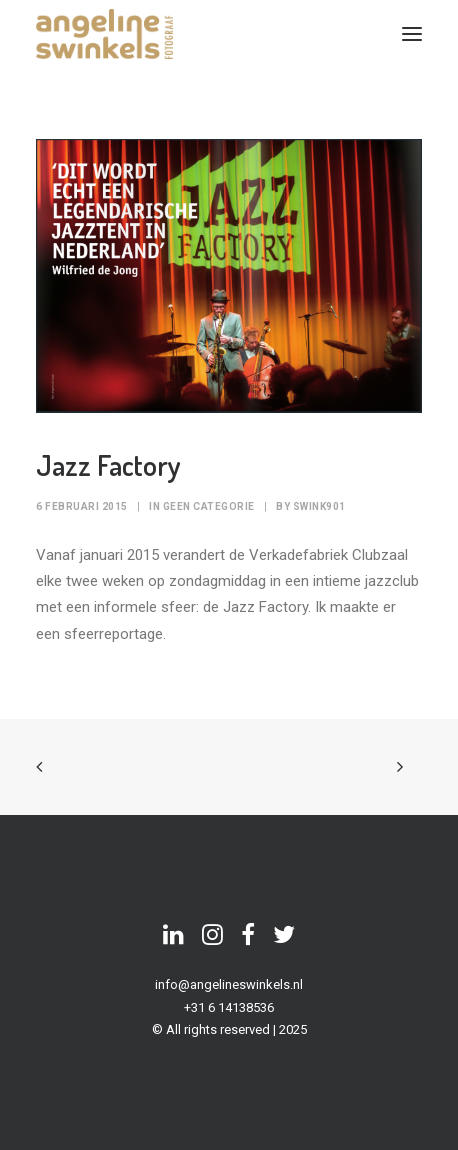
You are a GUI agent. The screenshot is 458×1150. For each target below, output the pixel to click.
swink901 (319, 506)
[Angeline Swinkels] (104, 34)
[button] (412, 34)
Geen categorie (209, 506)
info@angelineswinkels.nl (229, 984)
